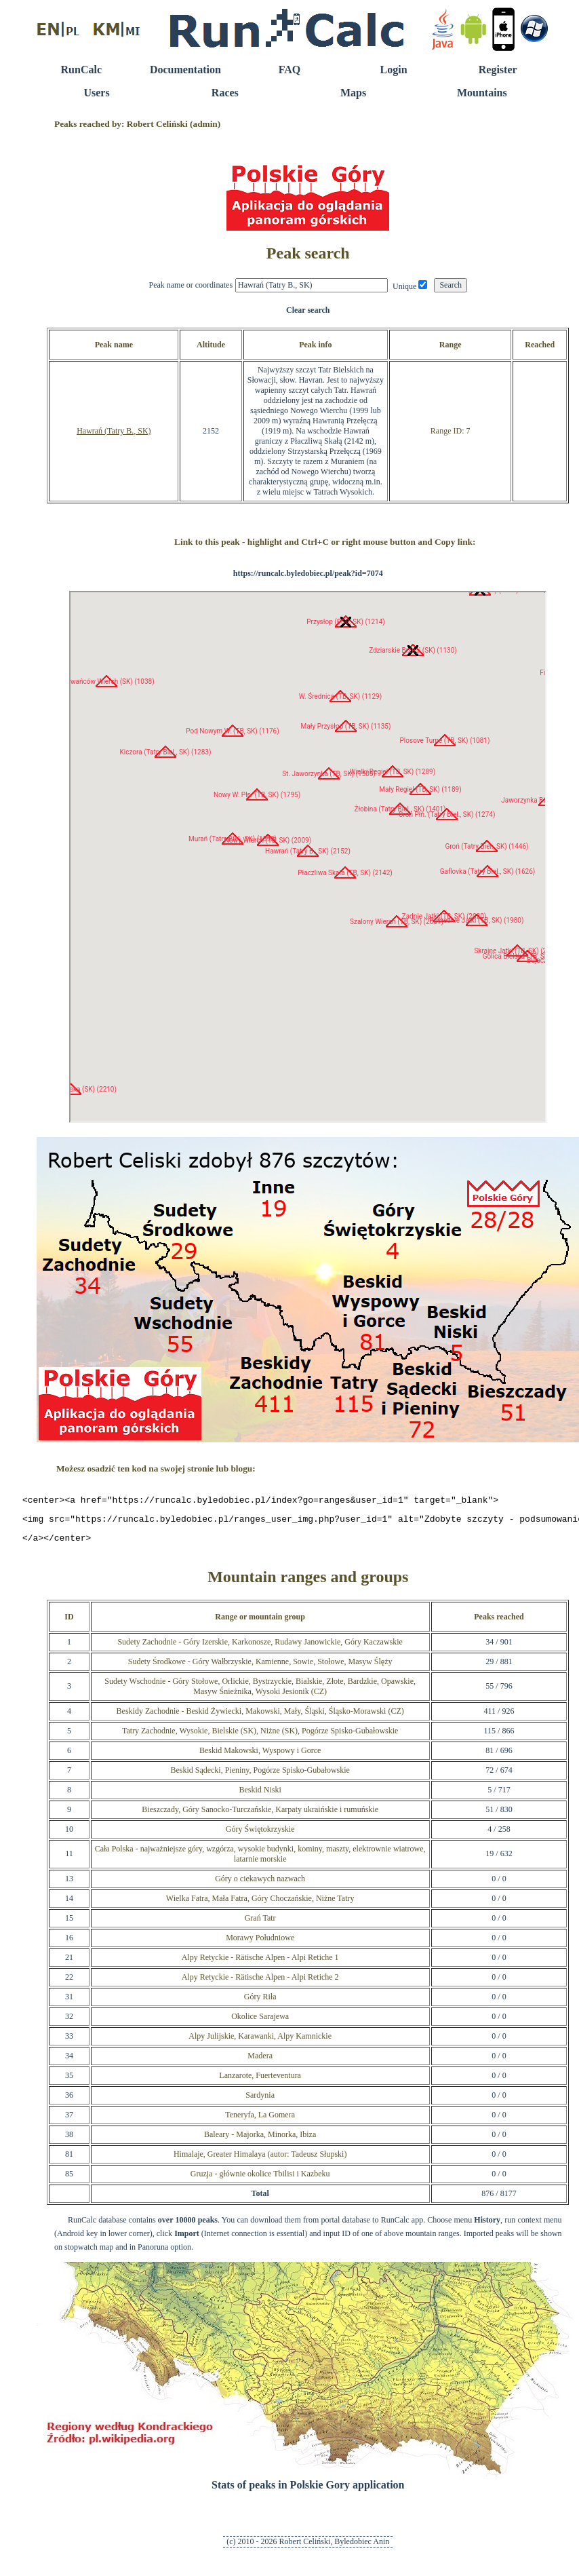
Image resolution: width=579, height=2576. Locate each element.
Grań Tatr (260, 1924)
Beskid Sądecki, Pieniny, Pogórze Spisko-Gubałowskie (260, 1776)
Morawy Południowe (260, 1943)
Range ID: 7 (451, 431)
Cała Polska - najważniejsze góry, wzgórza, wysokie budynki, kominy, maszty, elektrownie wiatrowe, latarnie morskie (260, 1860)
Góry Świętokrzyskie (260, 1835)
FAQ (290, 69)
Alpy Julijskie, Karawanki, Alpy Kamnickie (260, 2042)
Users (96, 92)
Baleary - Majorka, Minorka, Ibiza (260, 2140)
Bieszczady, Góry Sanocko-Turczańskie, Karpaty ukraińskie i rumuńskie (260, 1815)
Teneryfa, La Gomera (260, 2121)
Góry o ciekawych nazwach (260, 1884)
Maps (353, 92)
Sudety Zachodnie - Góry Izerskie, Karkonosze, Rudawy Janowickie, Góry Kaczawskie (260, 1648)
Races (225, 92)
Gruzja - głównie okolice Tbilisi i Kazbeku (260, 2180)
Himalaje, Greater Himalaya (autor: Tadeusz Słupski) (260, 2160)
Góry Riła (260, 2002)
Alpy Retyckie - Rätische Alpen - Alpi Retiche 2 (260, 1983)
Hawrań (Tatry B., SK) (114, 431)
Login (393, 69)
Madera (260, 2061)
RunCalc (81, 69)
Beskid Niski (260, 1796)
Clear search (308, 310)
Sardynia (260, 2101)
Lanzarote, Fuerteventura (260, 2081)
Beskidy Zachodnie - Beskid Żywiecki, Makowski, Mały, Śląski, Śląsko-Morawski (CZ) (260, 1717)
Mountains (482, 92)
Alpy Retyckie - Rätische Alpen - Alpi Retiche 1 (260, 1963)
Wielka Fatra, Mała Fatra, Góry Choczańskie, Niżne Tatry (260, 1904)
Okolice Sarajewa (260, 2022)
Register (498, 69)
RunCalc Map (307, 857)
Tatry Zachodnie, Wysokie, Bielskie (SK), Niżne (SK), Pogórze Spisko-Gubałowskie (260, 1737)
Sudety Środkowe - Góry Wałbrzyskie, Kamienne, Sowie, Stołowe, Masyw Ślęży (260, 1667)
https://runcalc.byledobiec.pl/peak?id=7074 (308, 573)
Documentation (185, 69)
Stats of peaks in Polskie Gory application (308, 2491)
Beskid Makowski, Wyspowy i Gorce (260, 1756)
